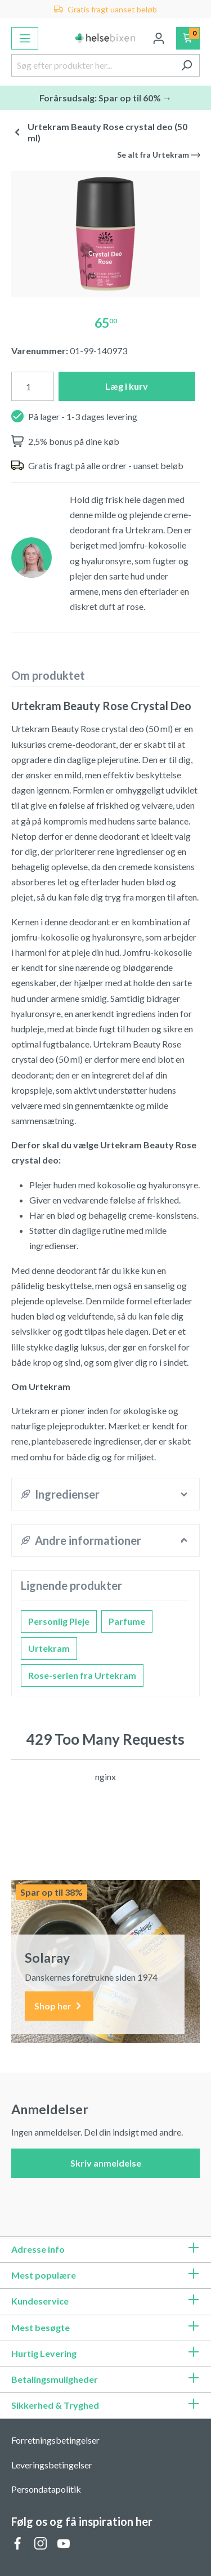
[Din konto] (159, 38)
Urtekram (49, 1648)
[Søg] (186, 65)
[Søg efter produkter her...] (92, 65)
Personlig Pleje (58, 1621)
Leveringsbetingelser (51, 2464)
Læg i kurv (126, 386)
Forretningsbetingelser (55, 2440)
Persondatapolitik (46, 2489)
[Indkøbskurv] (188, 38)
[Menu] (24, 38)
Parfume (127, 1621)
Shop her (59, 2006)
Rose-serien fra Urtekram (82, 1675)
